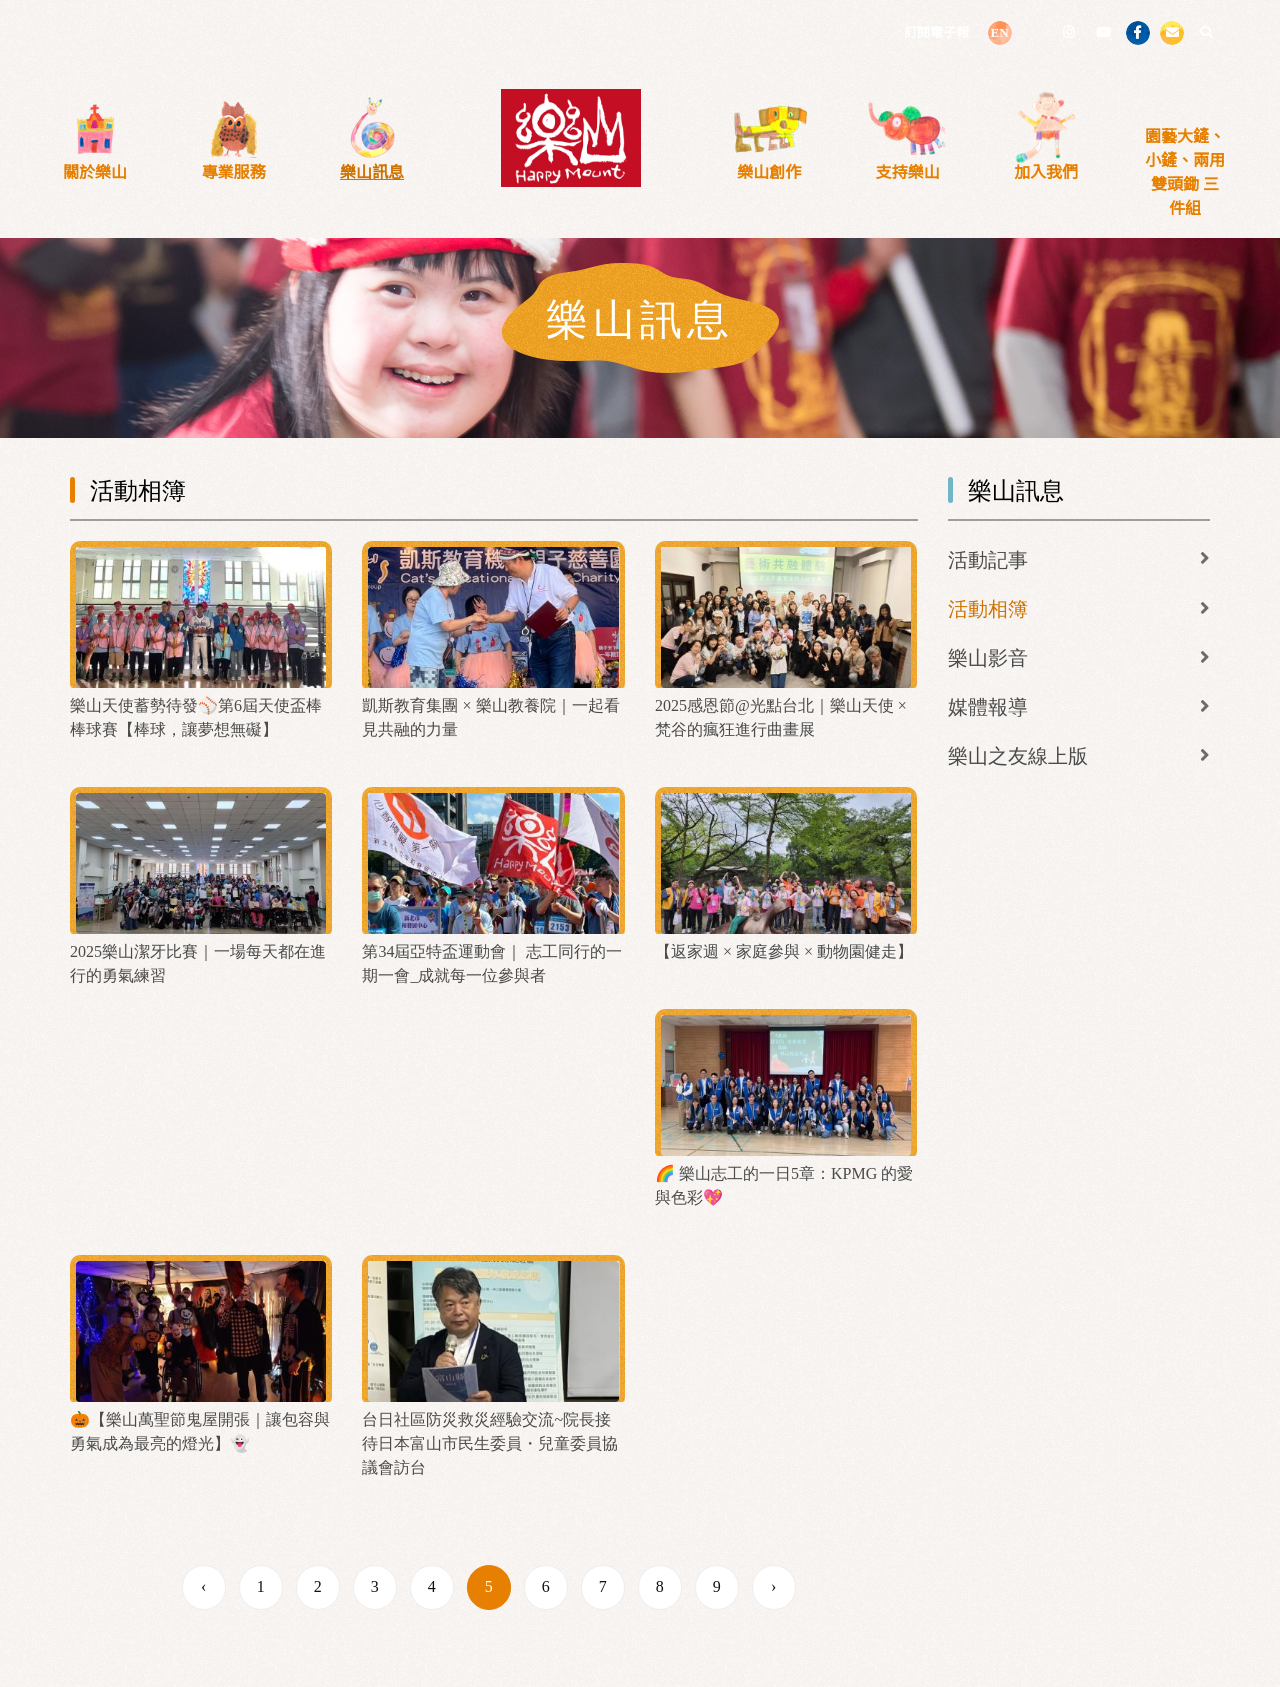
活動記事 (988, 560)
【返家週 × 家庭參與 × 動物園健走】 (784, 951)
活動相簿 (988, 609)
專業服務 (234, 172)
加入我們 (1046, 172)
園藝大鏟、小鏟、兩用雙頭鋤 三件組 (1185, 172)
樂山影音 (988, 658)
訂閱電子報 (936, 32)
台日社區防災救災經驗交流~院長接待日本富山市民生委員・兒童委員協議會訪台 (490, 1443)
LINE (1034, 31)
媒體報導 (988, 707)
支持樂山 (908, 172)
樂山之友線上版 (1018, 756)
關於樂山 (95, 172)
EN (999, 32)
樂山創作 (769, 172)
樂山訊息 (372, 172)
